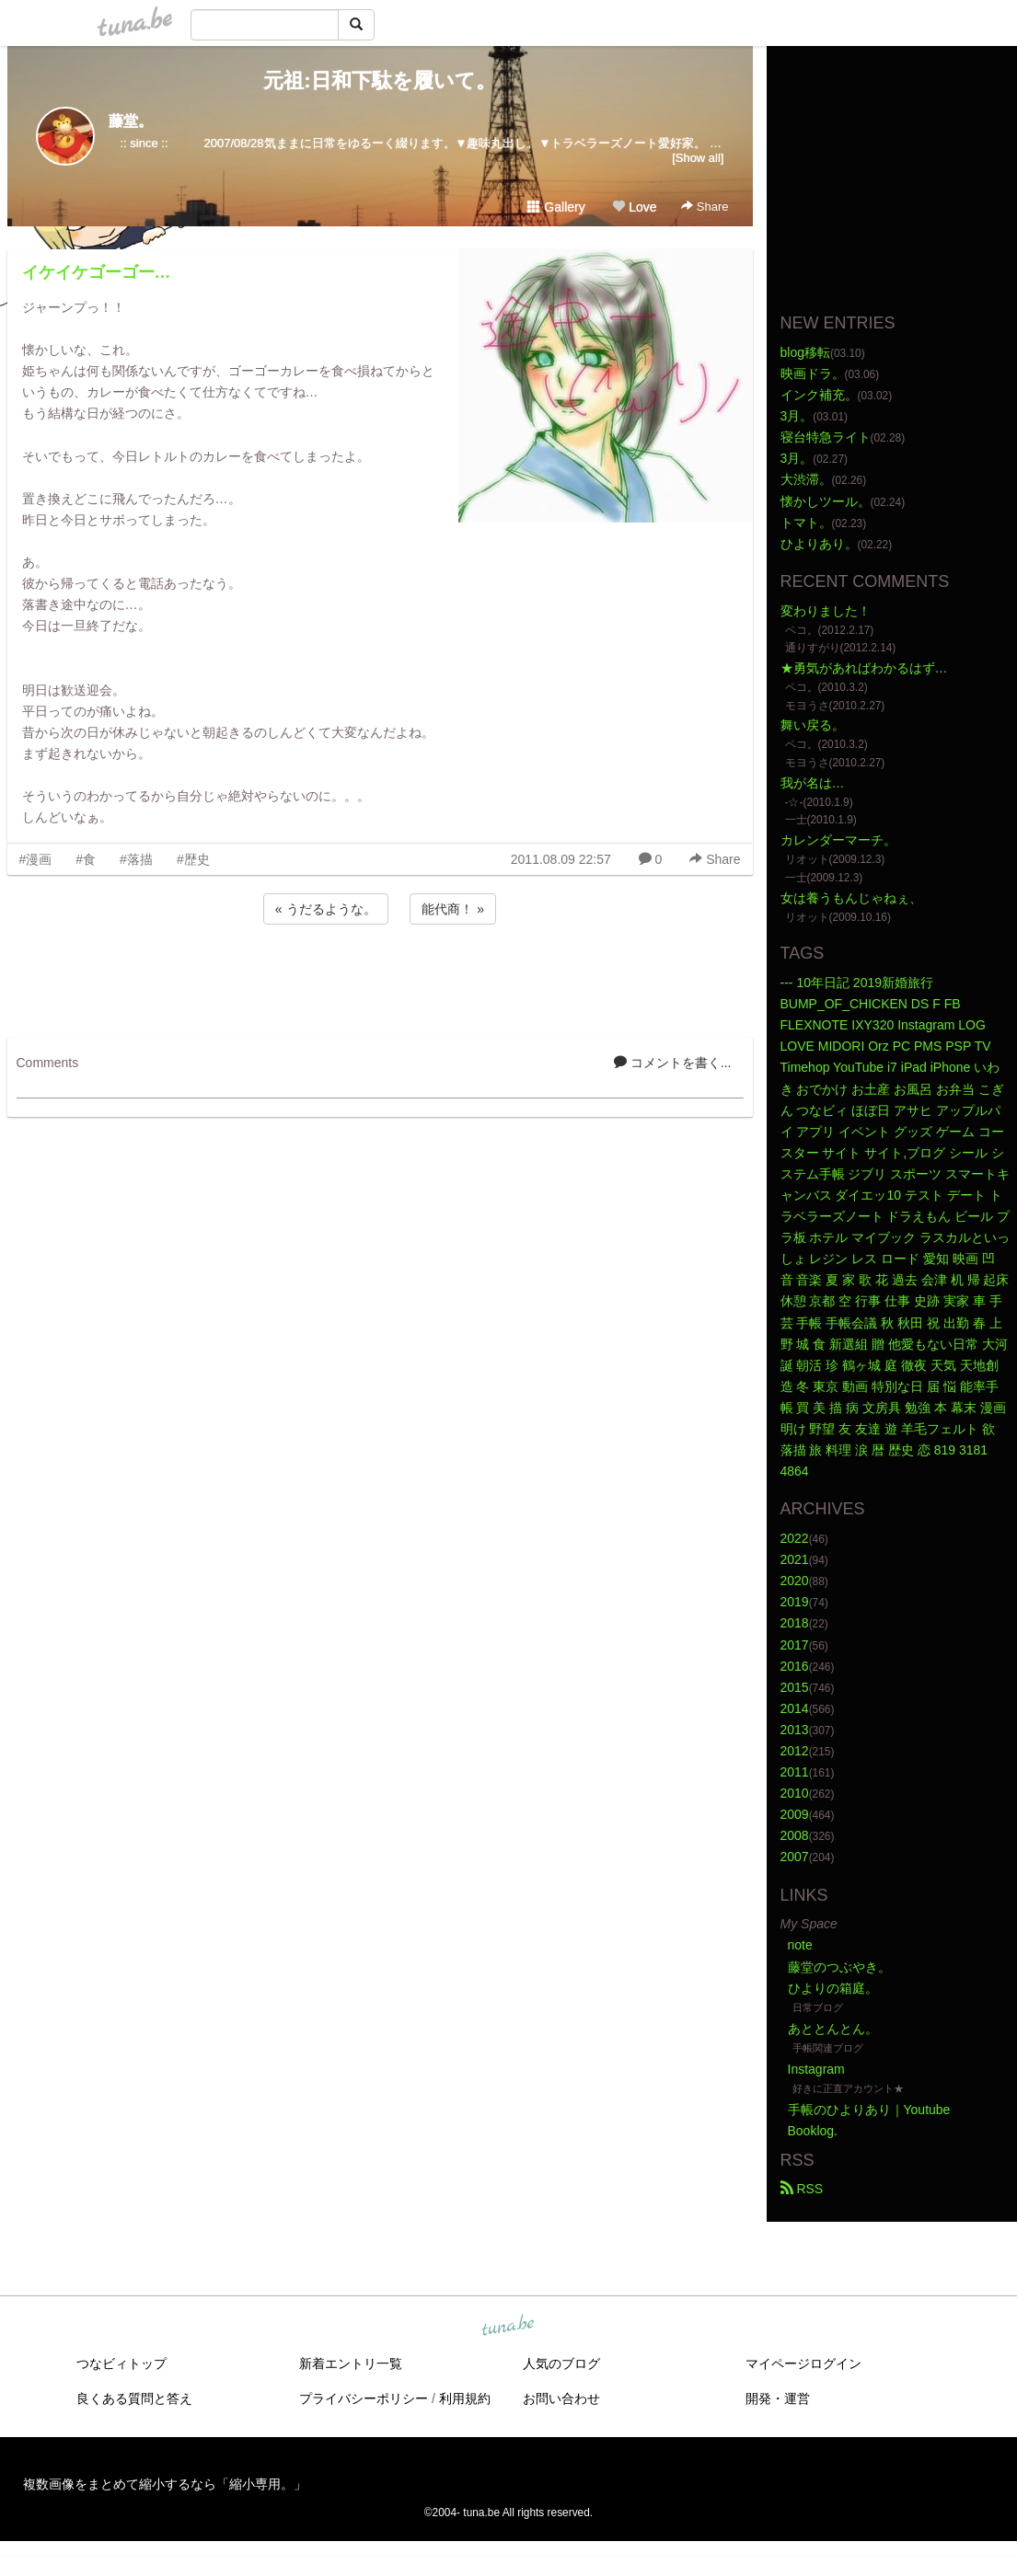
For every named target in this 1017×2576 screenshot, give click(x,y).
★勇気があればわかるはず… (864, 668)
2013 (794, 1729)
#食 (85, 859)
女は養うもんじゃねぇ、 (851, 898)
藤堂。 (131, 121)
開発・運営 (777, 2398)
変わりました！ (825, 611)
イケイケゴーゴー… (96, 272)
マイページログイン (803, 2363)
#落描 (136, 859)
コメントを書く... (673, 1062)
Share (704, 206)
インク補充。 (819, 394)
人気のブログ (561, 2363)
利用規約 (465, 2398)
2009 (794, 1814)
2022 (794, 1538)
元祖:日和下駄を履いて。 (379, 80)
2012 (794, 1750)
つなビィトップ (121, 2363)
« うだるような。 (325, 909)
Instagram (816, 2069)
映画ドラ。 (812, 373)
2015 (794, 1687)
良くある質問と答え (134, 2398)
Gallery (555, 207)
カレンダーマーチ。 (838, 840)
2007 (794, 1856)
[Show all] (697, 158)
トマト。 (806, 522)
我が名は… (812, 783)
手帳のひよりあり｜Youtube (869, 2109)
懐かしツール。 (825, 501)
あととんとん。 (833, 2028)
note (800, 1945)
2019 (794, 1601)
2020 (794, 1580)
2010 (794, 1793)
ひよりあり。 (819, 543)
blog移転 (805, 352)
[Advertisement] (380, 978)
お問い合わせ (561, 2398)
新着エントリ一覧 (350, 2363)
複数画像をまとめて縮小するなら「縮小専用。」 (164, 2484)
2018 (794, 1623)
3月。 (797, 415)
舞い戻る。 (812, 725)
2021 (794, 1559)
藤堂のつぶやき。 (839, 1967)
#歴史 (193, 859)
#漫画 (35, 859)
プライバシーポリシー (363, 2398)
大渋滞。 (806, 479)
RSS (802, 2188)
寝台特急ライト (825, 437)
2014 (794, 1708)
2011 (794, 1772)
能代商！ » (453, 909)
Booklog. (813, 2130)
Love (634, 207)
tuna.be (508, 2325)
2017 (794, 1645)
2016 (794, 1666)
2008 (794, 1835)
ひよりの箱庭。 (833, 1988)
